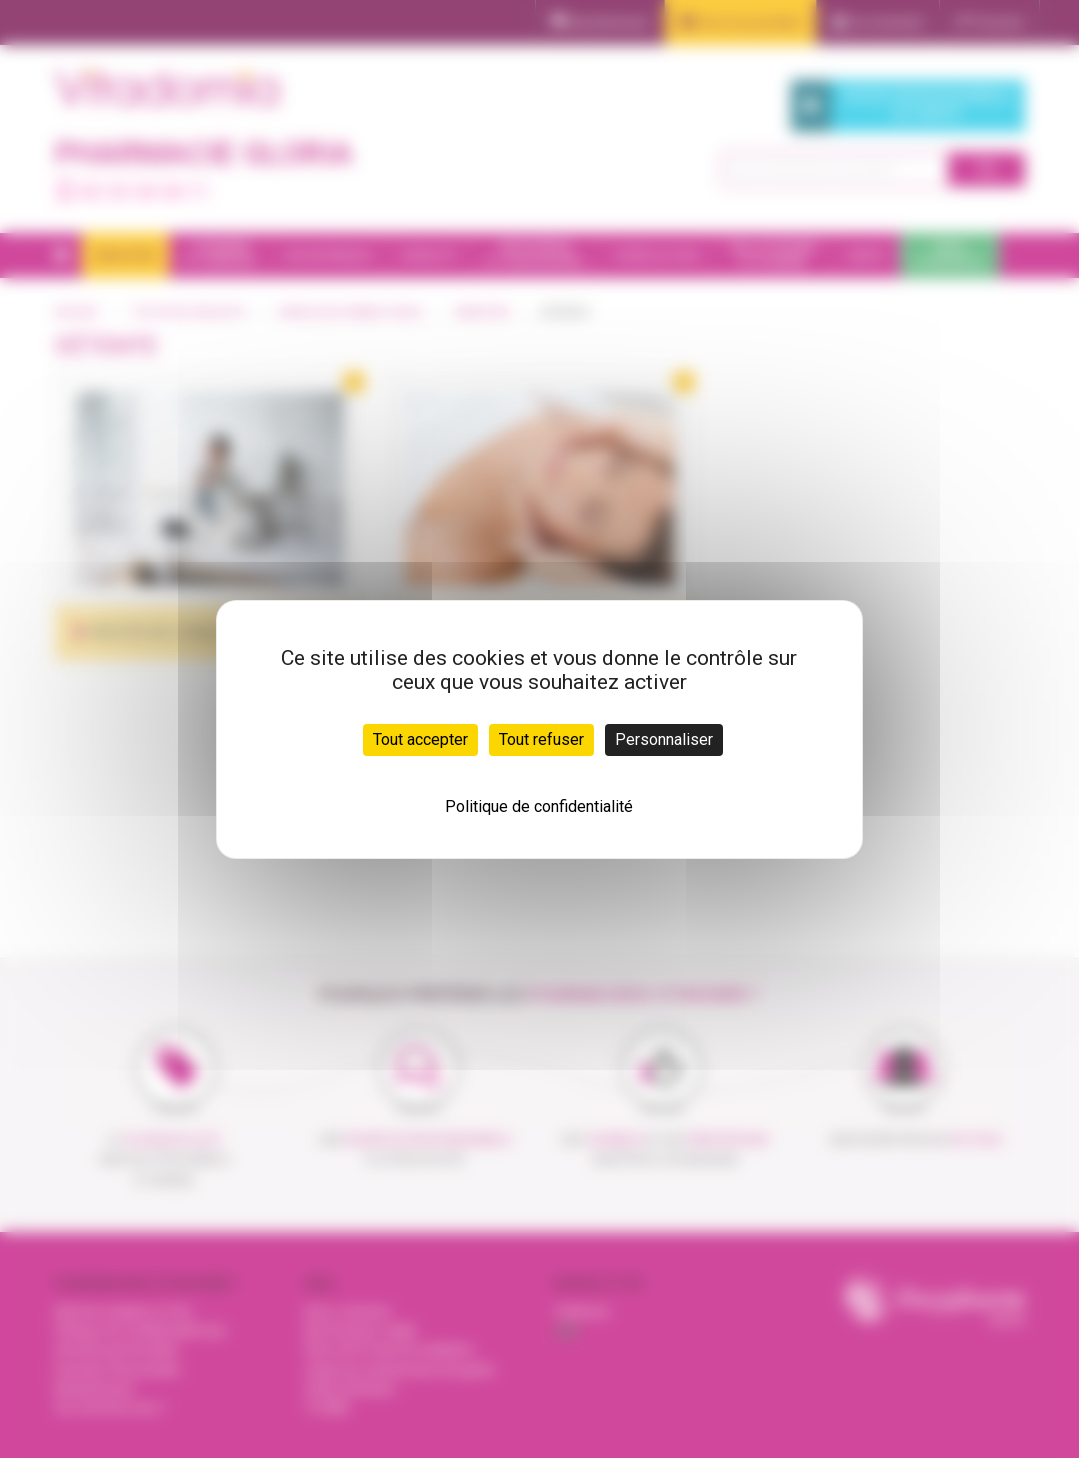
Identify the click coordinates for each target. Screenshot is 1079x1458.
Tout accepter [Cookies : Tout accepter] (420, 739)
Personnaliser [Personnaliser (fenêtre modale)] (664, 739)
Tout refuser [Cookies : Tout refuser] (541, 739)
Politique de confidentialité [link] (539, 806)
